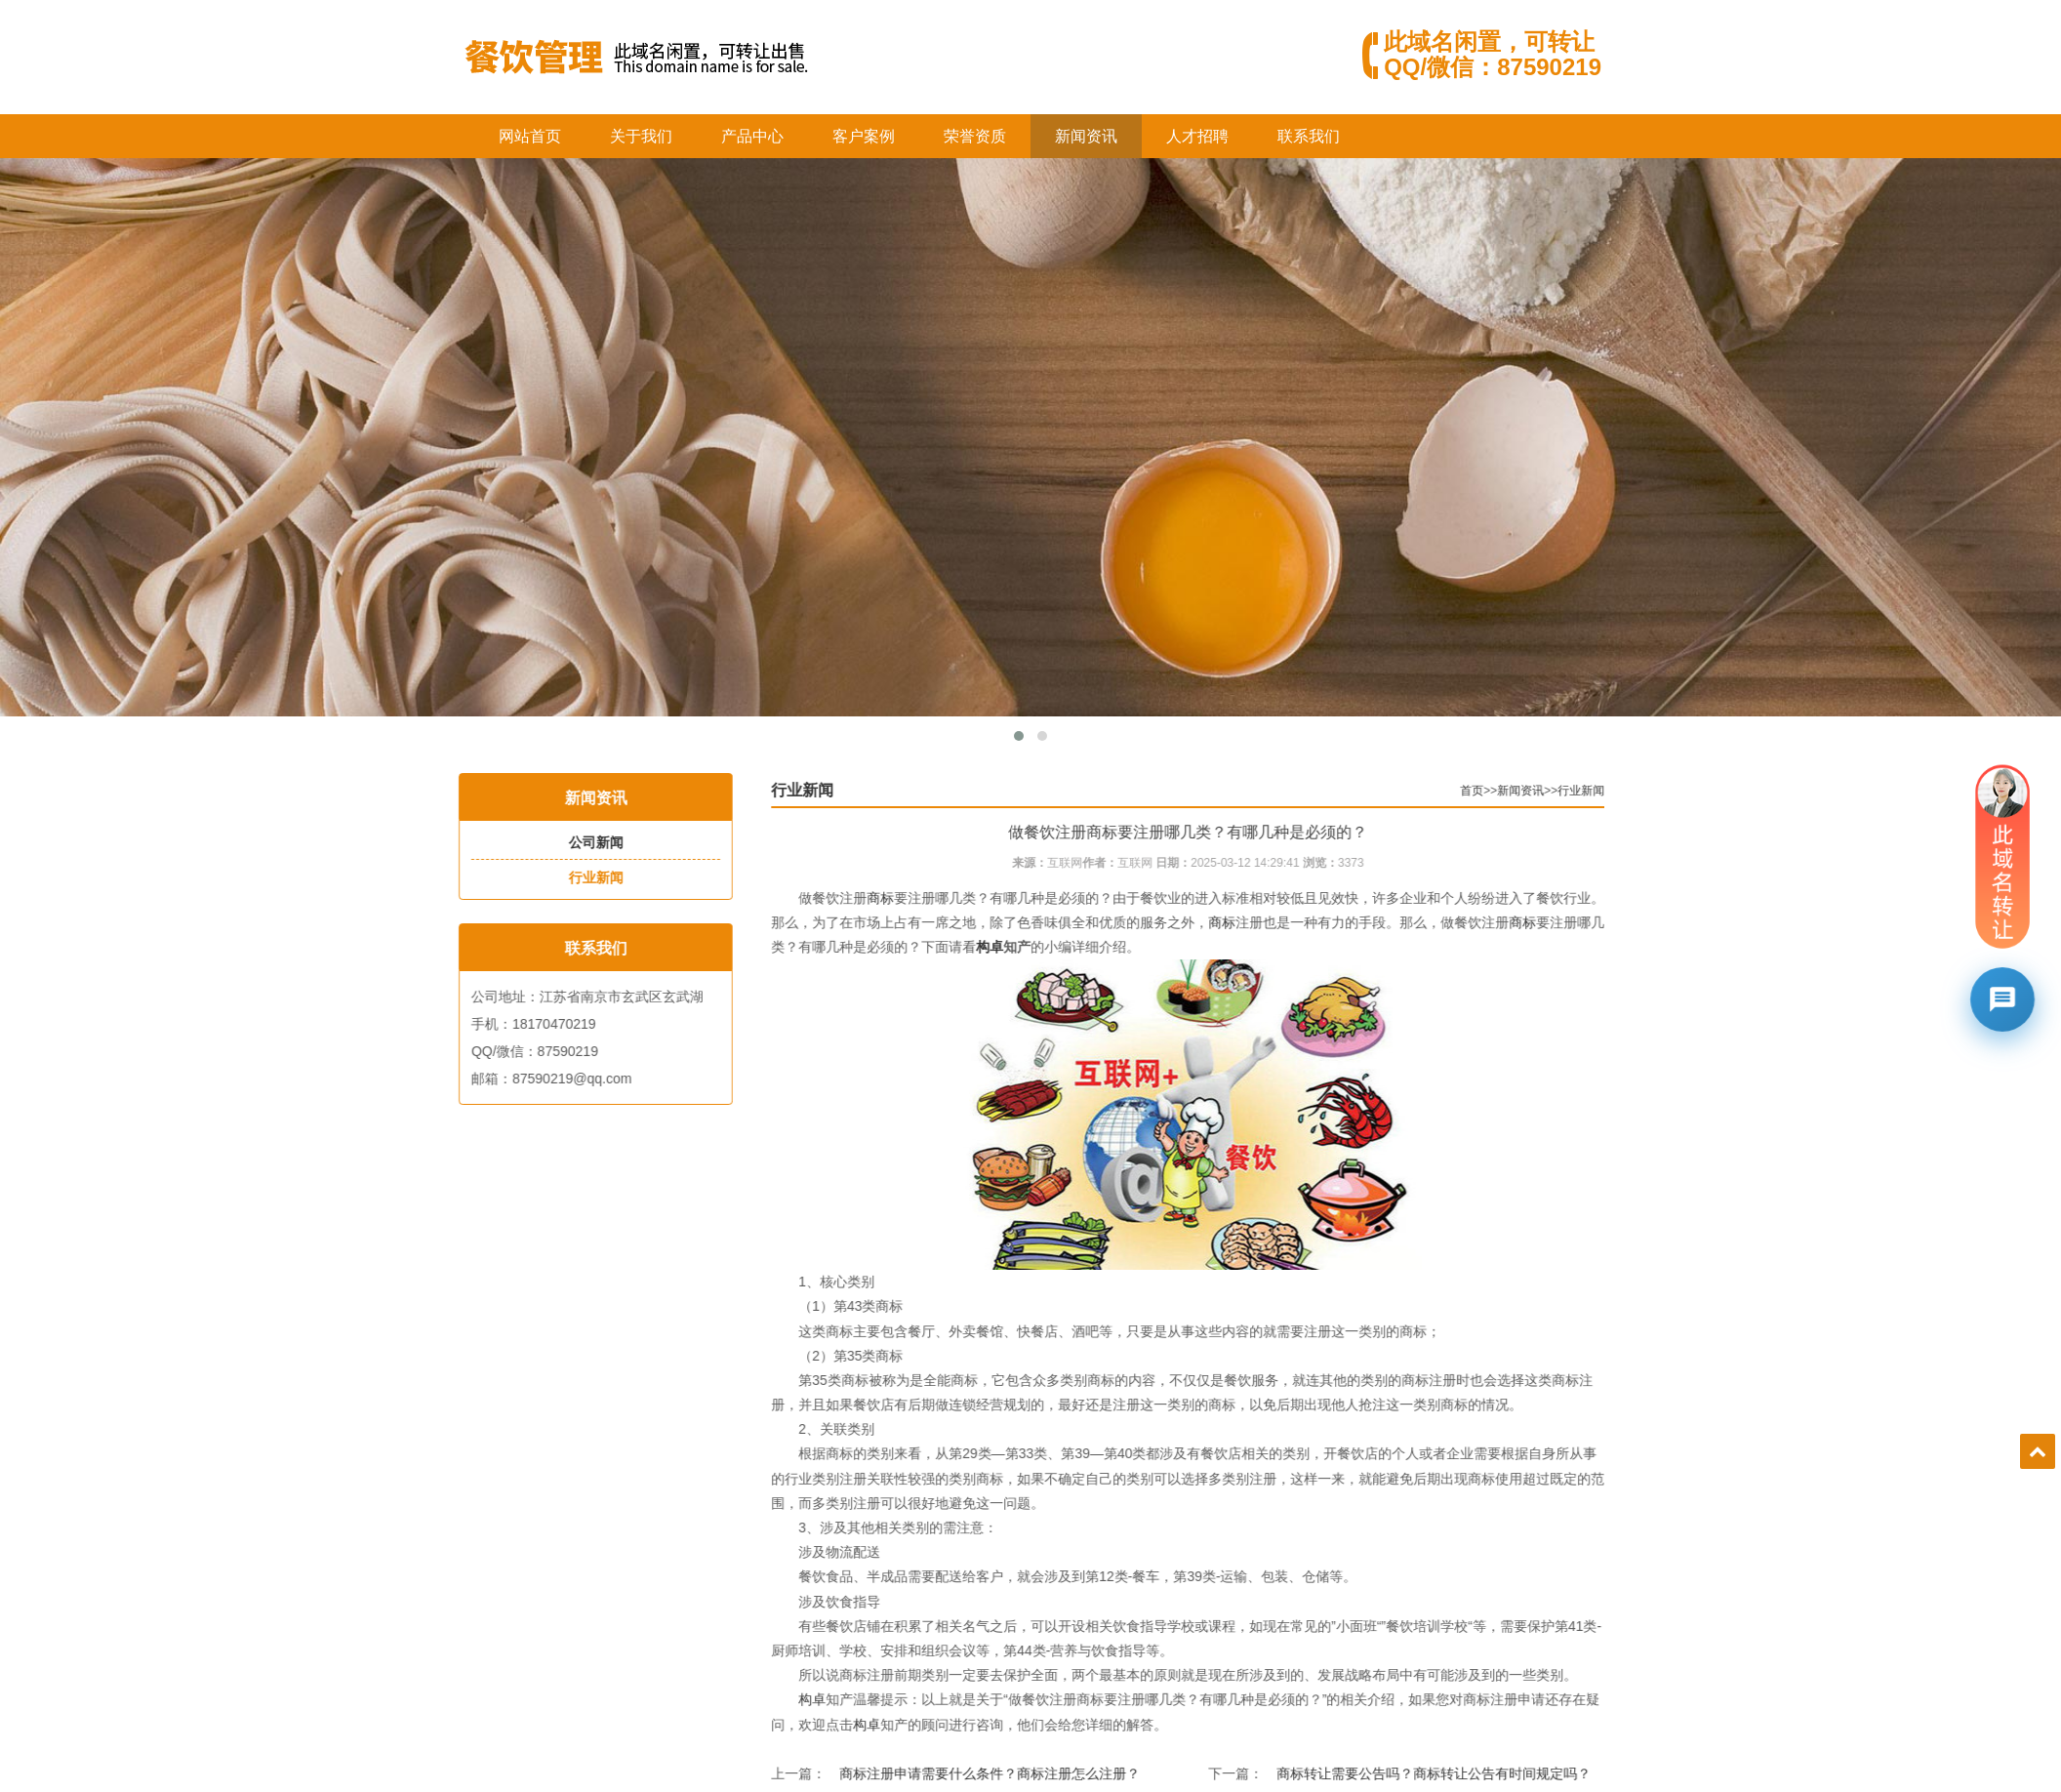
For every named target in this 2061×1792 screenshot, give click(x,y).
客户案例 (863, 136)
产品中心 (752, 136)
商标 (939, 898)
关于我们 (641, 136)
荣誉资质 (975, 136)
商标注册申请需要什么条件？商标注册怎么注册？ (1049, 1773)
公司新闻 (575, 842)
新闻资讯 (1086, 136)
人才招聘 (1197, 136)
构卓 (1049, 947)
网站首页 (530, 136)
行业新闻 (575, 877)
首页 (1531, 790)
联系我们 (1308, 136)
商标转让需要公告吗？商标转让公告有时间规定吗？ (1493, 1773)
